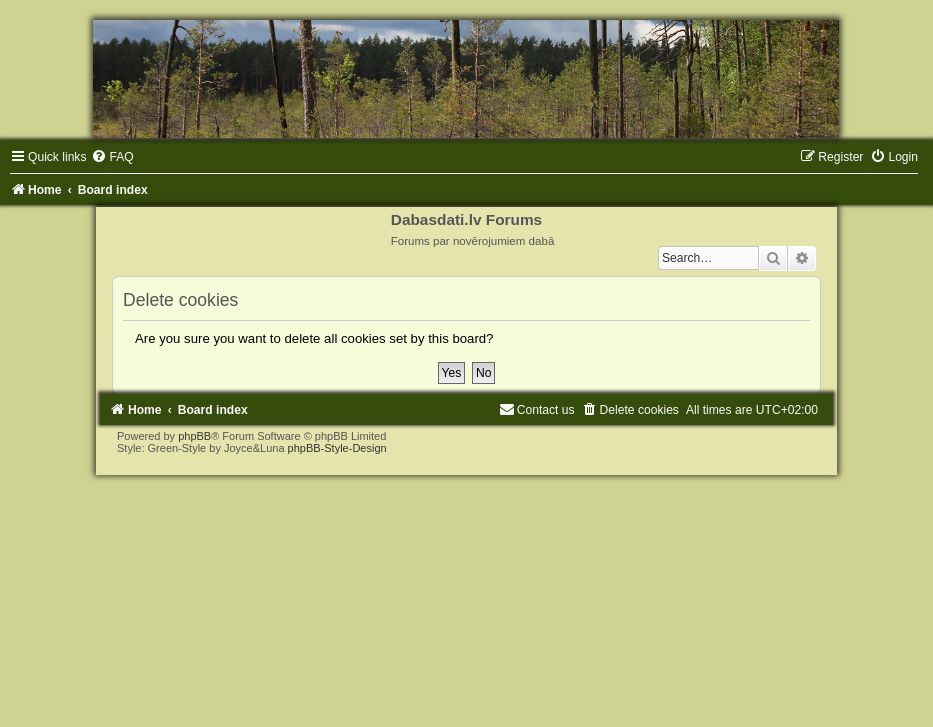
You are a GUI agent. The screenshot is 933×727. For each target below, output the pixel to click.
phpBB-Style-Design (337, 448)
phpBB (194, 436)
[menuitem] (112, 157)
